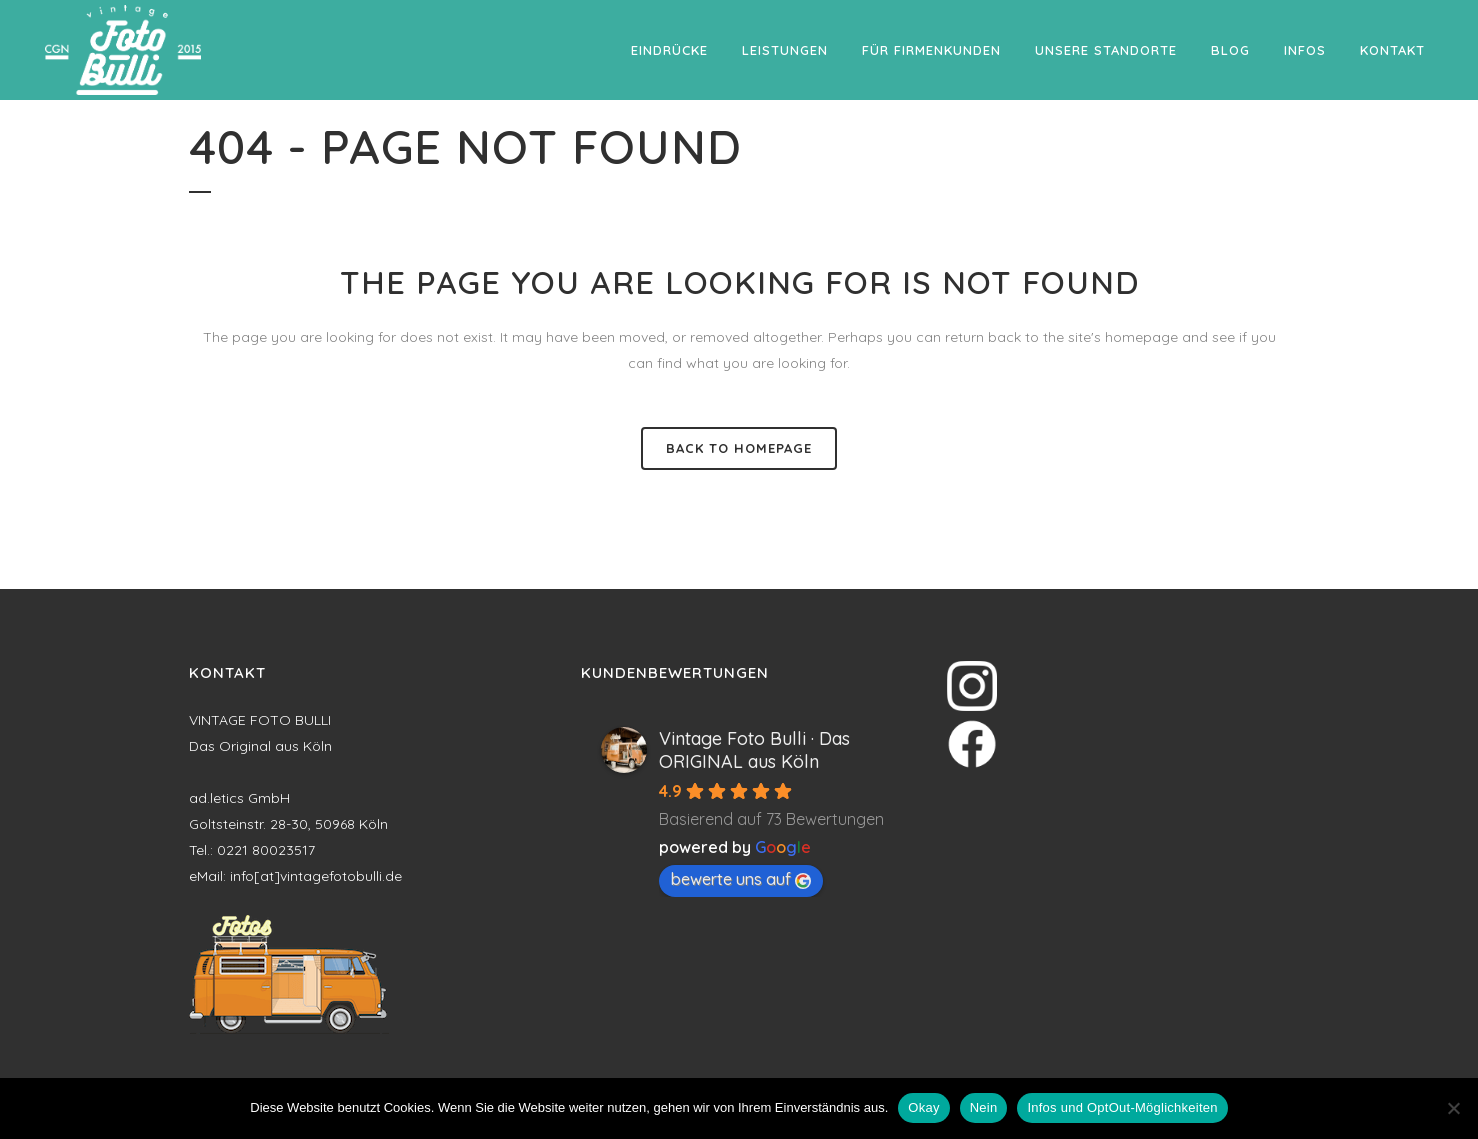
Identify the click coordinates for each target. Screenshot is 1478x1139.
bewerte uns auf (741, 879)
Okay (923, 1107)
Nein (984, 1107)
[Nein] (1453, 1108)
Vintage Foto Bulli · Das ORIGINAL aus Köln (754, 750)
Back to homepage (739, 448)
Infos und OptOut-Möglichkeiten (1122, 1107)
